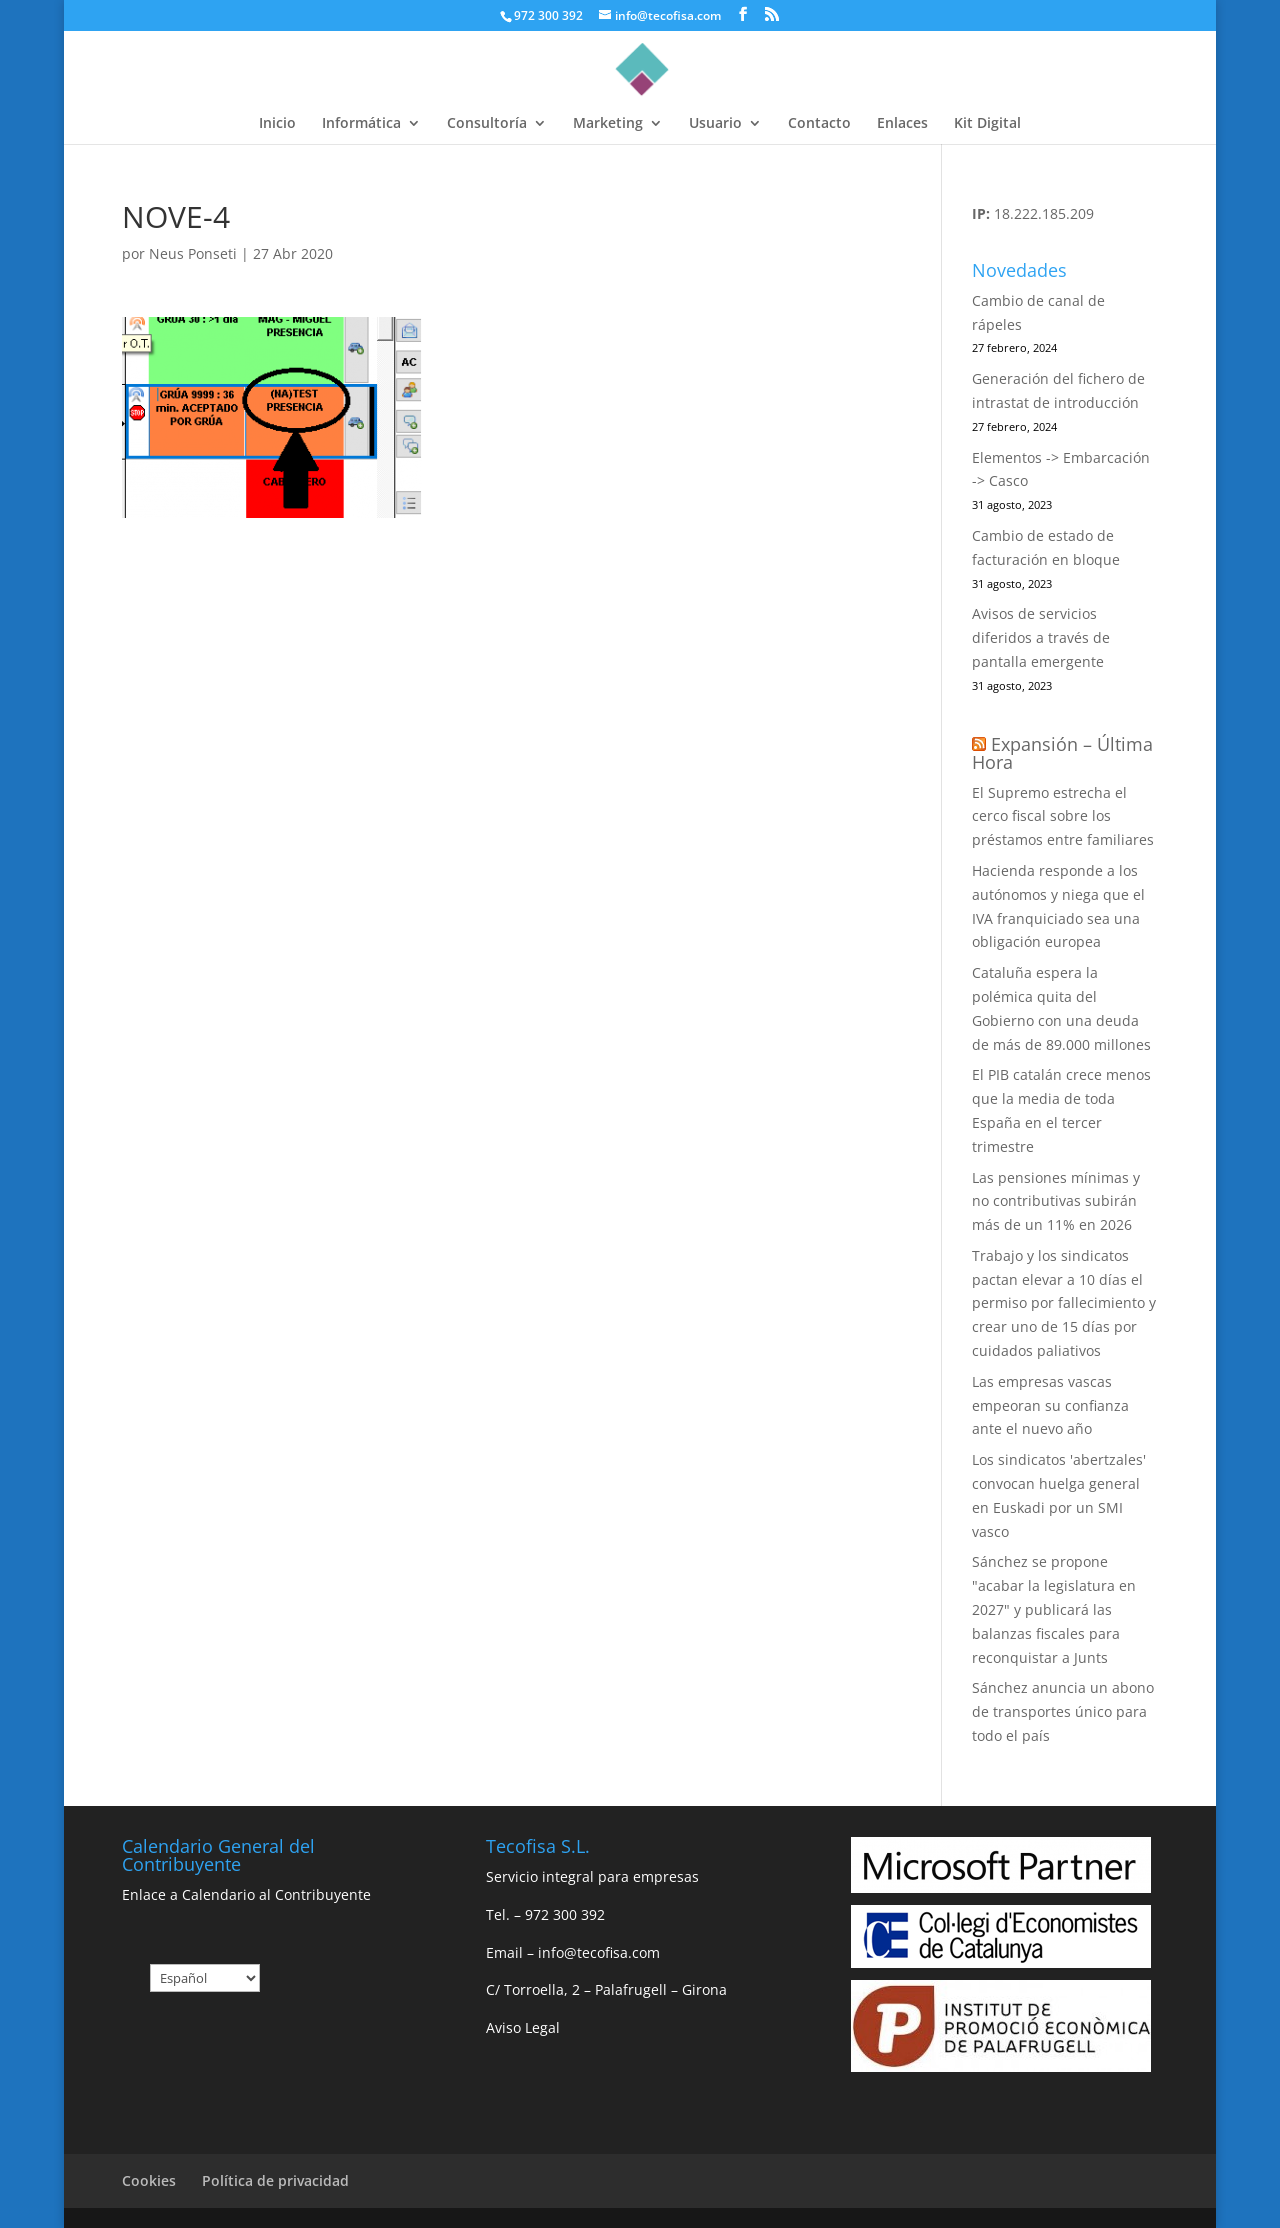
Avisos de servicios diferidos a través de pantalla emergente (1041, 637)
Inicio (277, 124)
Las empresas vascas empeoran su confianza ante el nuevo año (1050, 1405)
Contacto (819, 124)
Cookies (149, 2180)
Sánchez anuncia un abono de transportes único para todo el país (1063, 1711)
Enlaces (902, 124)
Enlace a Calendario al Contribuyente (246, 1894)
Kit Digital (987, 124)
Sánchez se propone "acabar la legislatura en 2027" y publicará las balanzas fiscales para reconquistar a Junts (1054, 1609)
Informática (361, 124)
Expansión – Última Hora (1062, 753)
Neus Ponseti (193, 253)
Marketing (608, 124)
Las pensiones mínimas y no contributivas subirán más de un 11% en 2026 (1056, 1201)
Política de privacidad (275, 2180)
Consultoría (487, 124)
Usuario (715, 124)
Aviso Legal (523, 2027)
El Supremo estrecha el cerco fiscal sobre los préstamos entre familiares (1063, 816)
